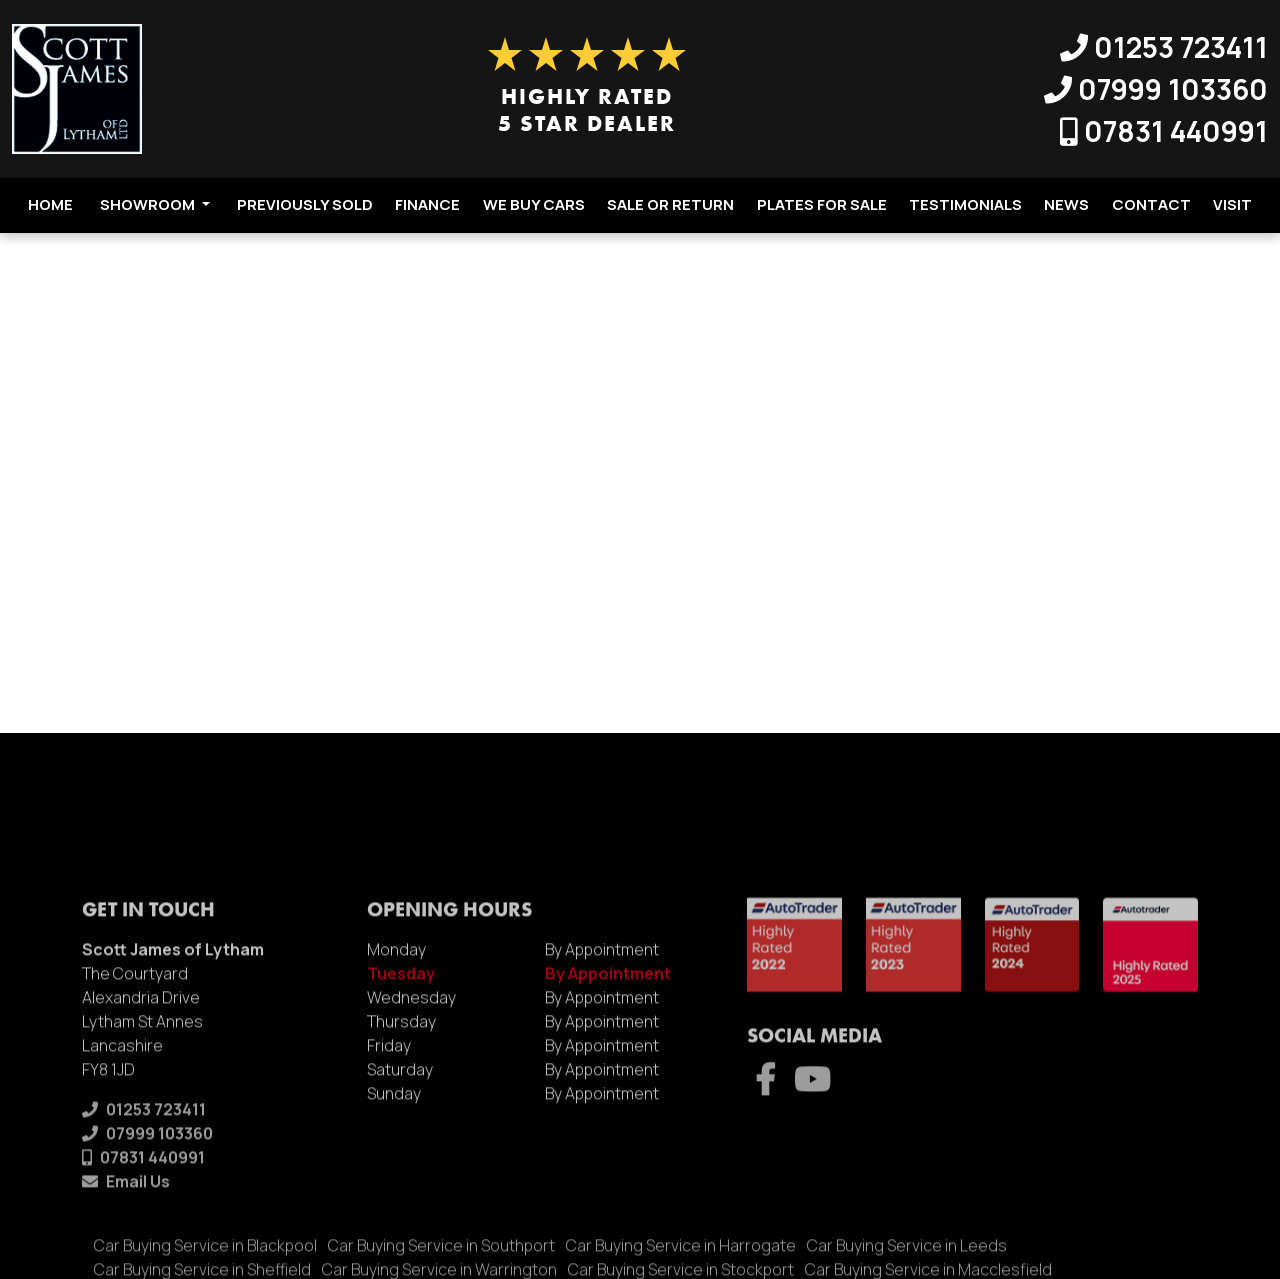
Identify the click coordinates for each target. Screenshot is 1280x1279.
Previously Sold (305, 204)
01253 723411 (1164, 47)
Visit (1232, 204)
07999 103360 (1156, 89)
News (1066, 204)
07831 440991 (1164, 131)
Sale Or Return (670, 204)
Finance (427, 204)
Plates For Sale (822, 204)
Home (50, 204)
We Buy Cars (534, 204)
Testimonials (965, 204)
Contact (1151, 204)
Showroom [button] (155, 204)
